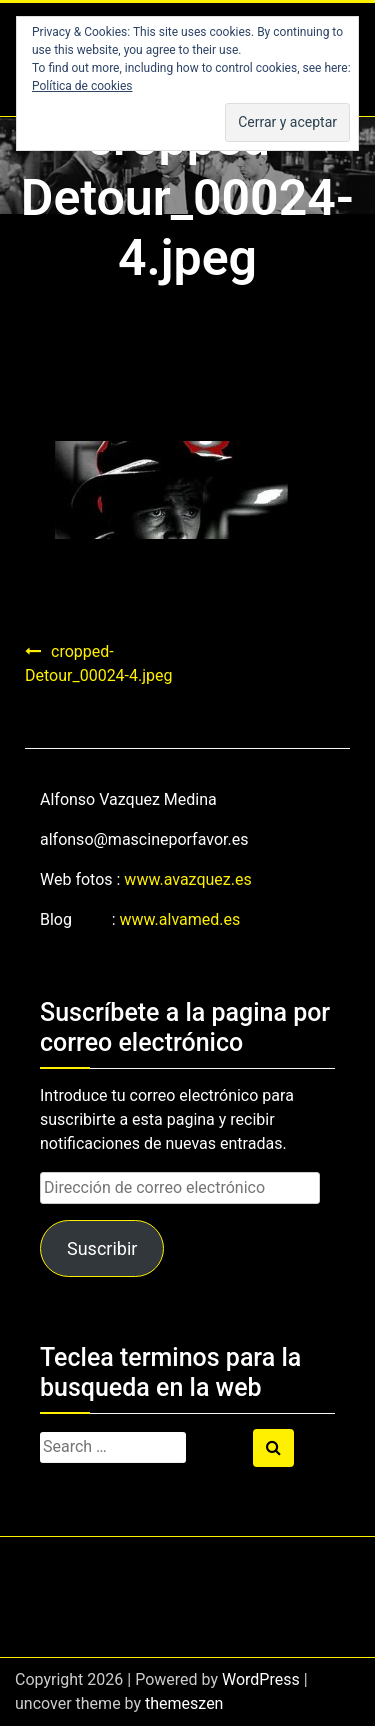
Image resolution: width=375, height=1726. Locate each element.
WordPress (261, 1679)
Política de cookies (82, 86)
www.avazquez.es (187, 879)
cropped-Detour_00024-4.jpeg (99, 663)
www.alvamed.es (180, 919)
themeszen (184, 1703)
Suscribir (102, 1248)
